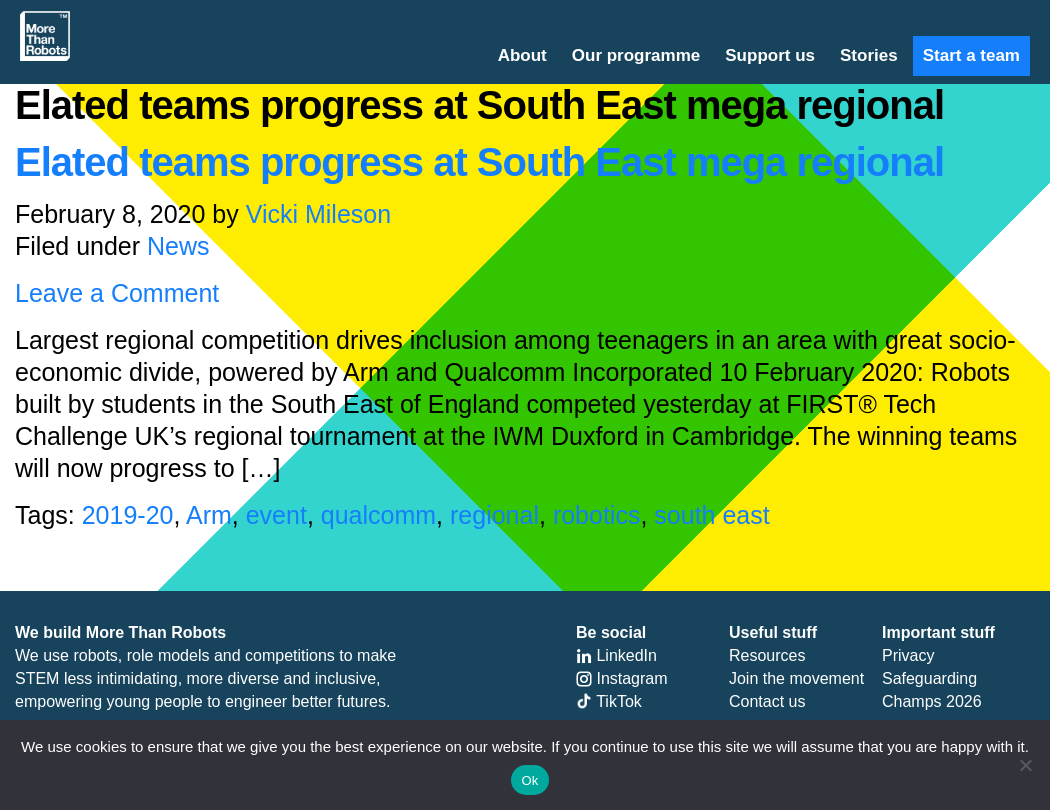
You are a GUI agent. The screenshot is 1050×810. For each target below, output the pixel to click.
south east (711, 515)
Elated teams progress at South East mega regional (479, 162)
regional (494, 515)
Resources (767, 655)
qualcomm (378, 515)
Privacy (908, 655)
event (276, 515)
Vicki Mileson (318, 214)
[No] (1025, 765)
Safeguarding (929, 678)
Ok (529, 780)
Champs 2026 (932, 701)
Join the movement (796, 678)
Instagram (622, 678)
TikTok (609, 701)
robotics (597, 515)
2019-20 (128, 515)
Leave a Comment (117, 293)
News (178, 246)
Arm (209, 515)
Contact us (767, 701)
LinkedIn (616, 655)
